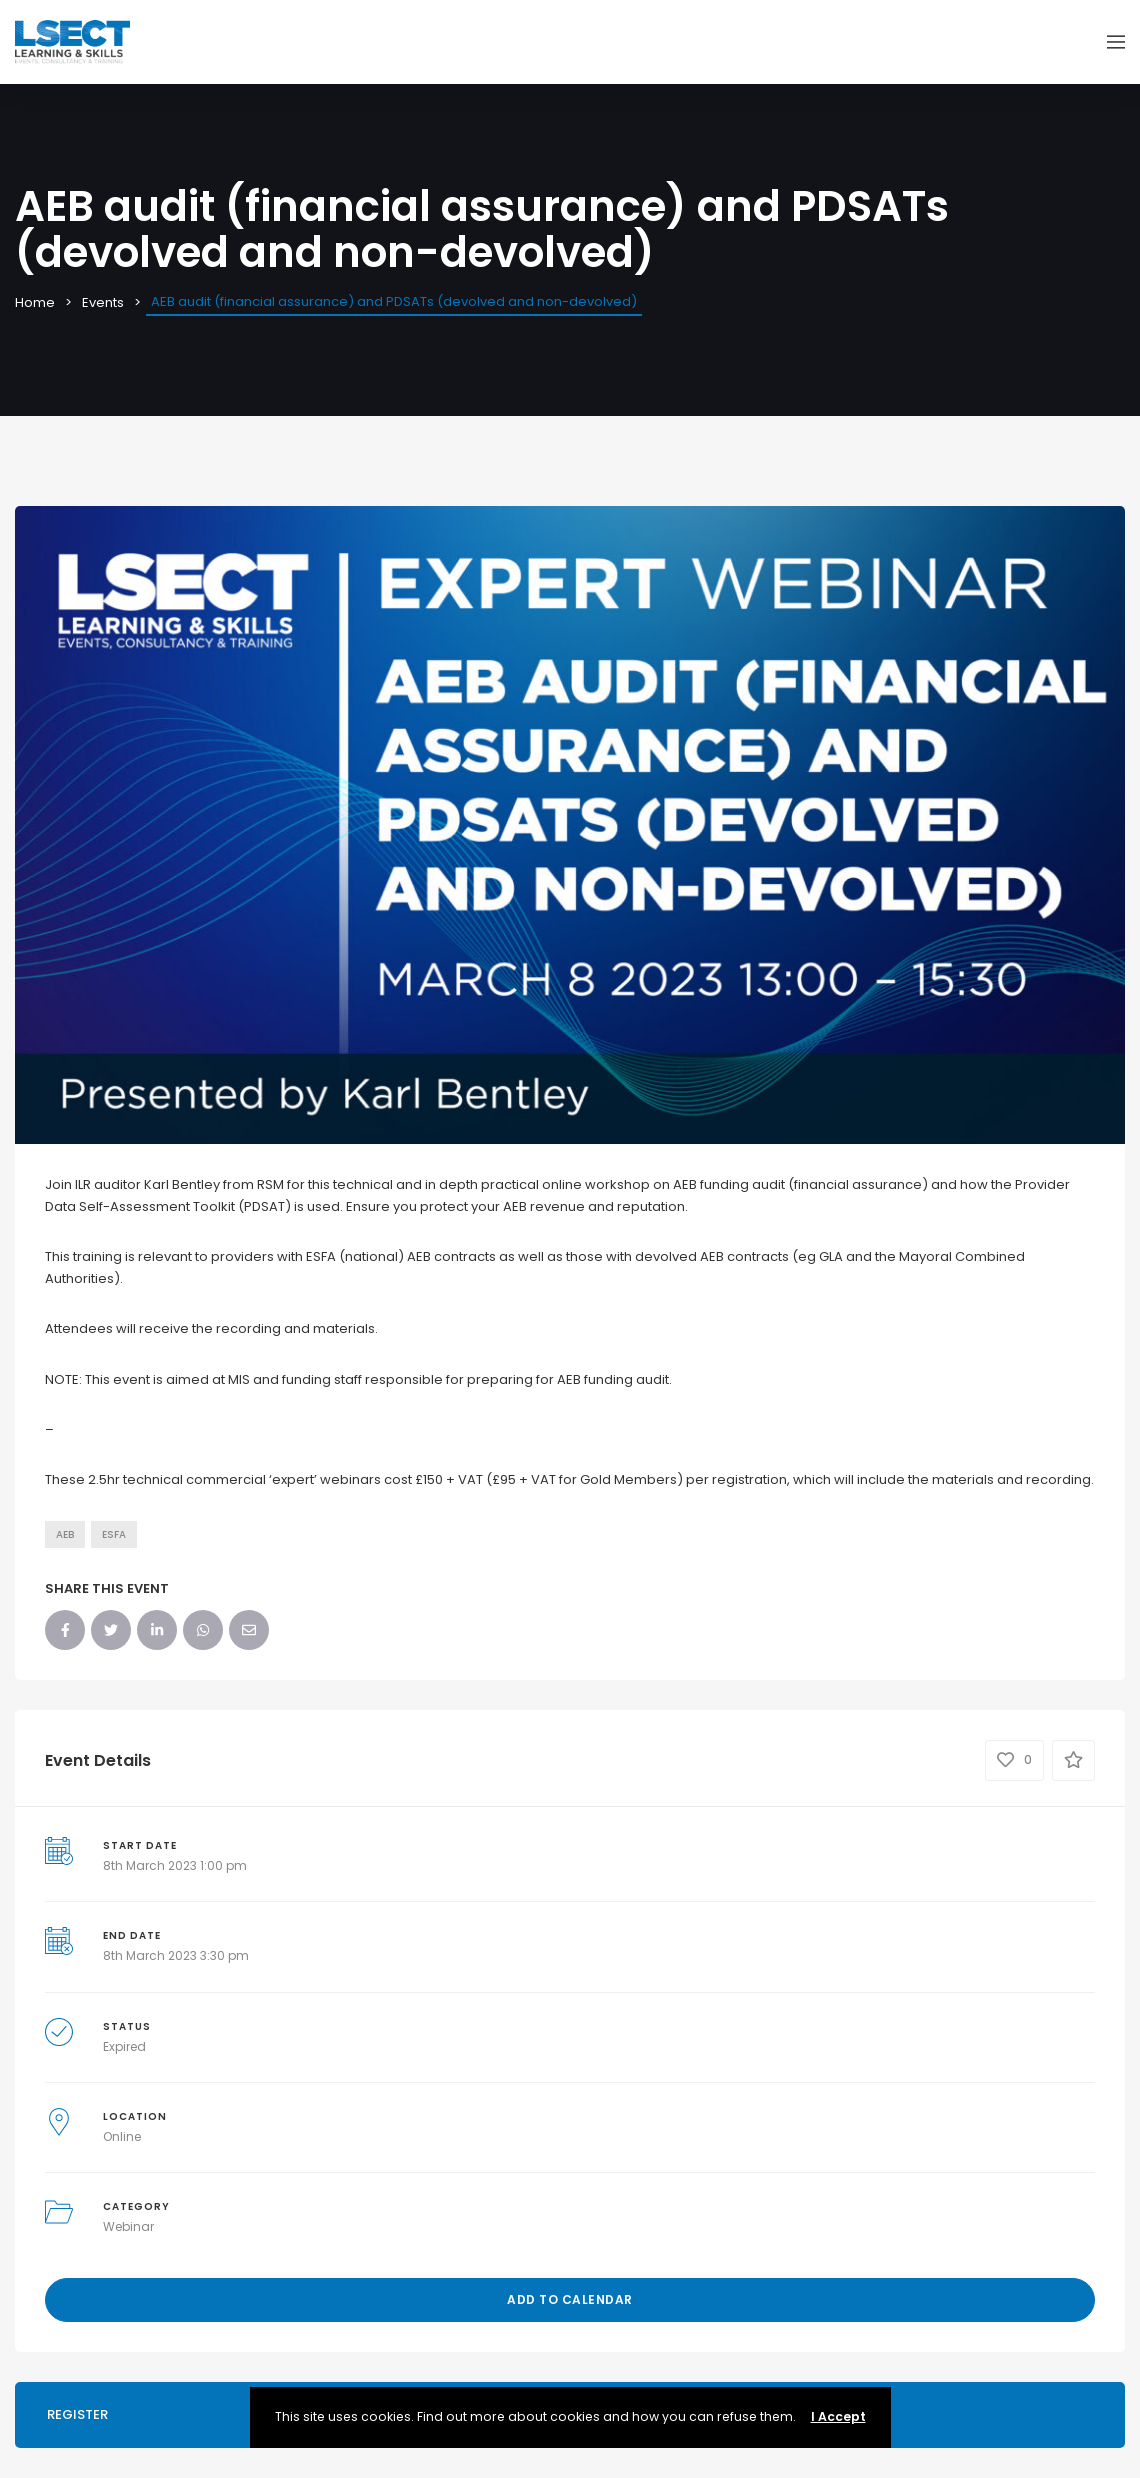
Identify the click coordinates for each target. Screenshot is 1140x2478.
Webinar (128, 2226)
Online (122, 2136)
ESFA (114, 1534)
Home (35, 302)
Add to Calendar (570, 2299)
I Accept (838, 2416)
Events (103, 302)
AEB (65, 1534)
